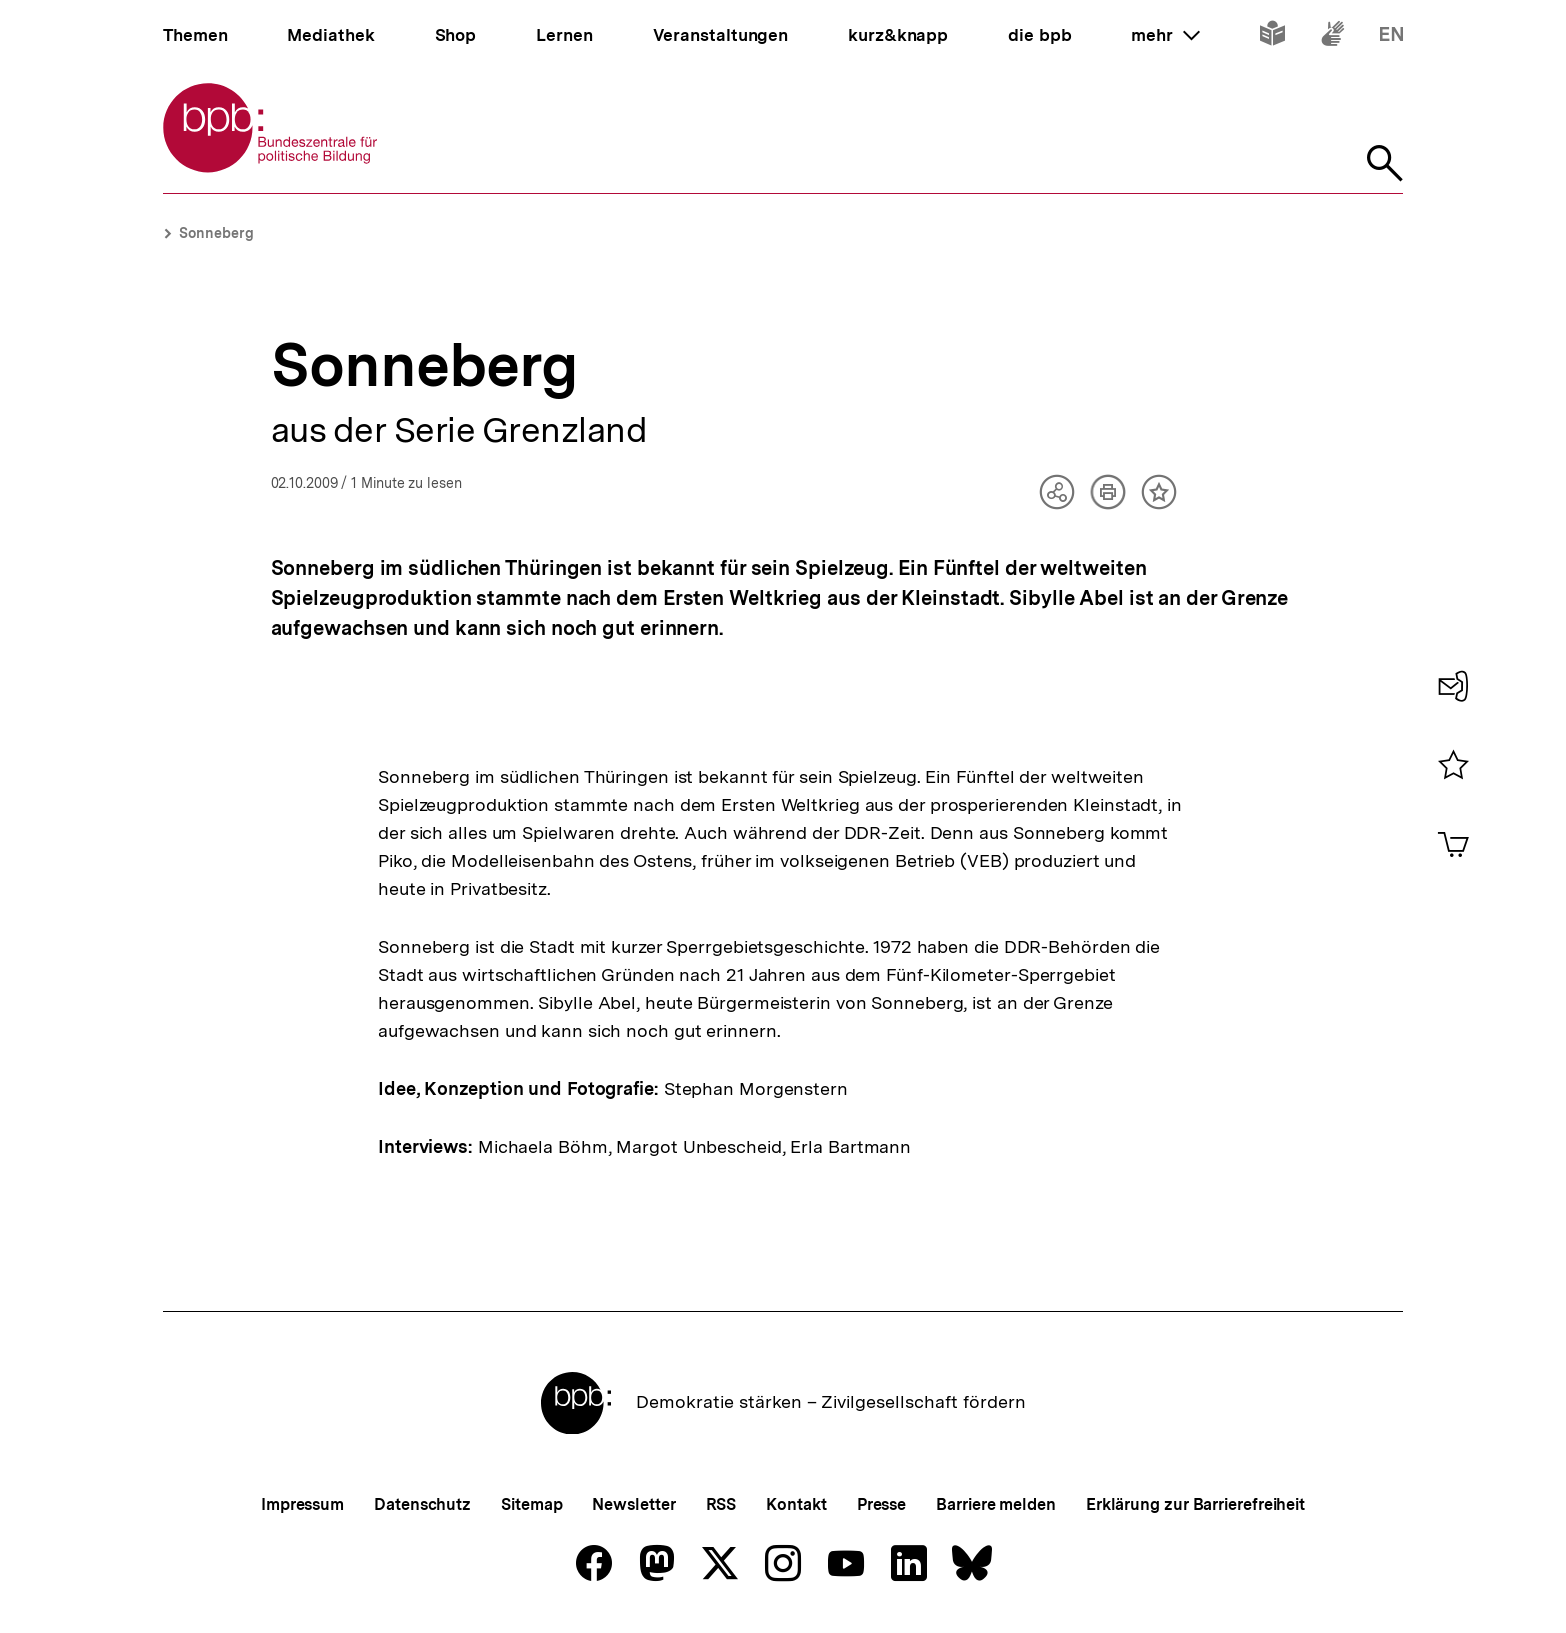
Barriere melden (996, 1504)
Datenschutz (422, 1504)
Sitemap (531, 1504)
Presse (881, 1504)
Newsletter (633, 1504)
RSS (721, 1504)
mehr (1165, 35)
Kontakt (796, 1504)
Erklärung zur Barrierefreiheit (1195, 1504)
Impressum (302, 1504)
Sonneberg (216, 233)
